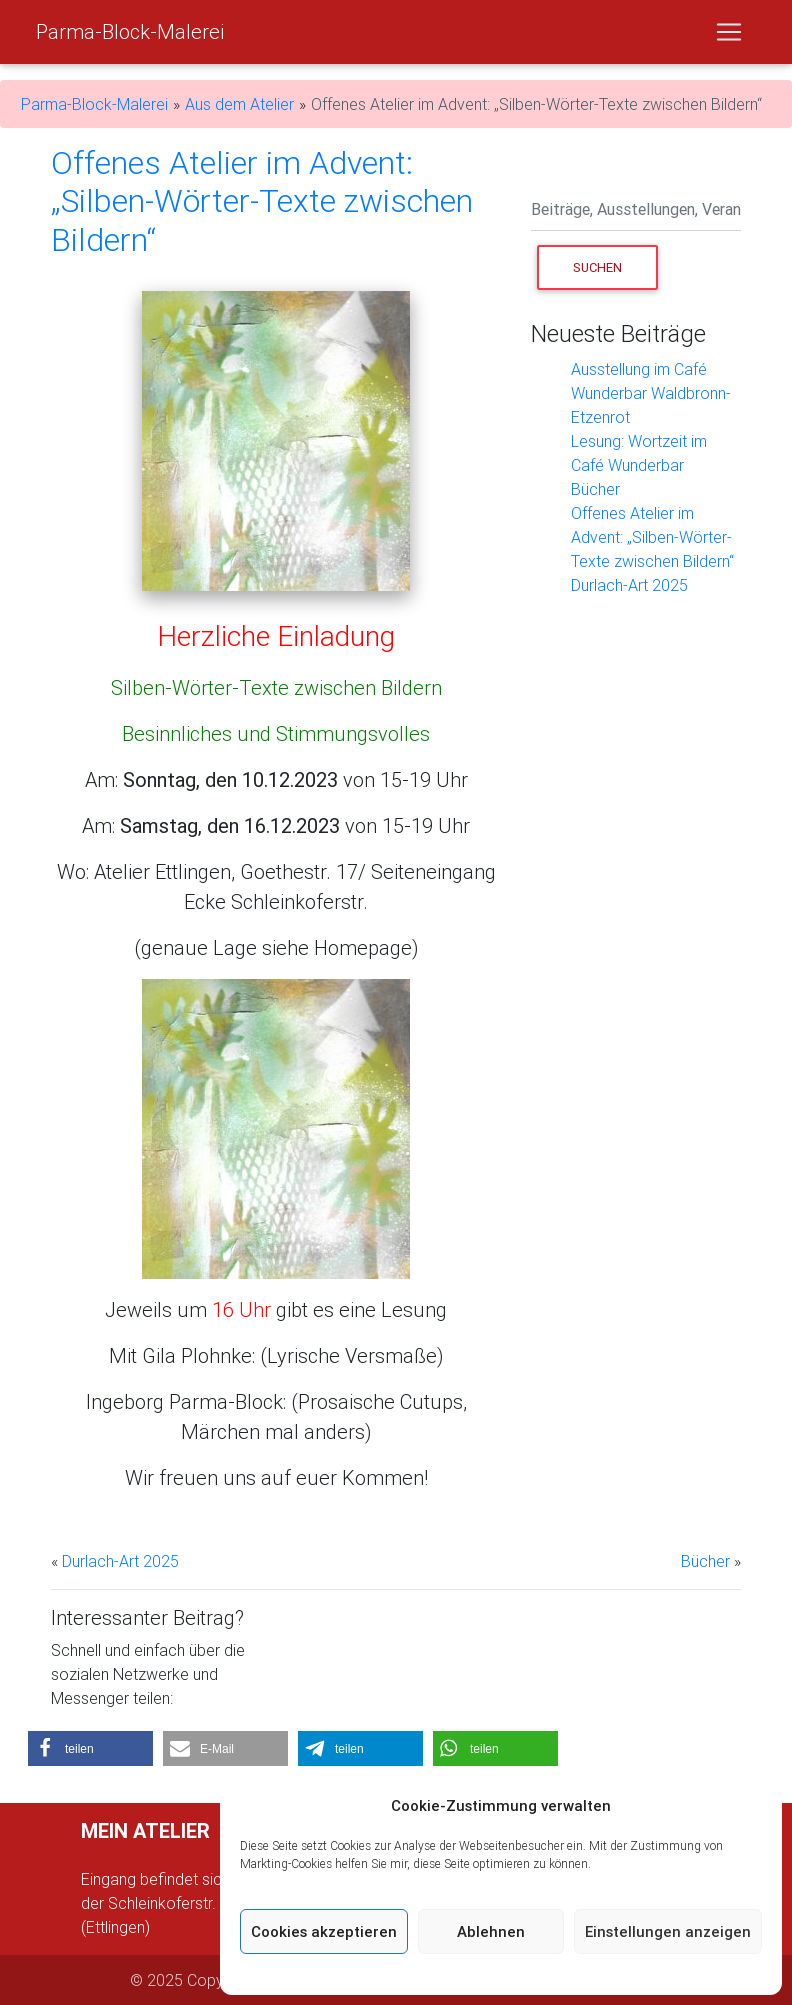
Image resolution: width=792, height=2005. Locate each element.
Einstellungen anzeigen (668, 1931)
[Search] (636, 211)
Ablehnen (491, 1931)
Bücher (595, 489)
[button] (90, 1748)
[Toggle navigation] (729, 32)
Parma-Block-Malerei (130, 31)
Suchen (615, 266)
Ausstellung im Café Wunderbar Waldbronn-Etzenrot (651, 393)
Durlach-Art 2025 (629, 585)
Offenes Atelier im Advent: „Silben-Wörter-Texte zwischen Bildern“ (652, 537)
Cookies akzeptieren (324, 1931)
